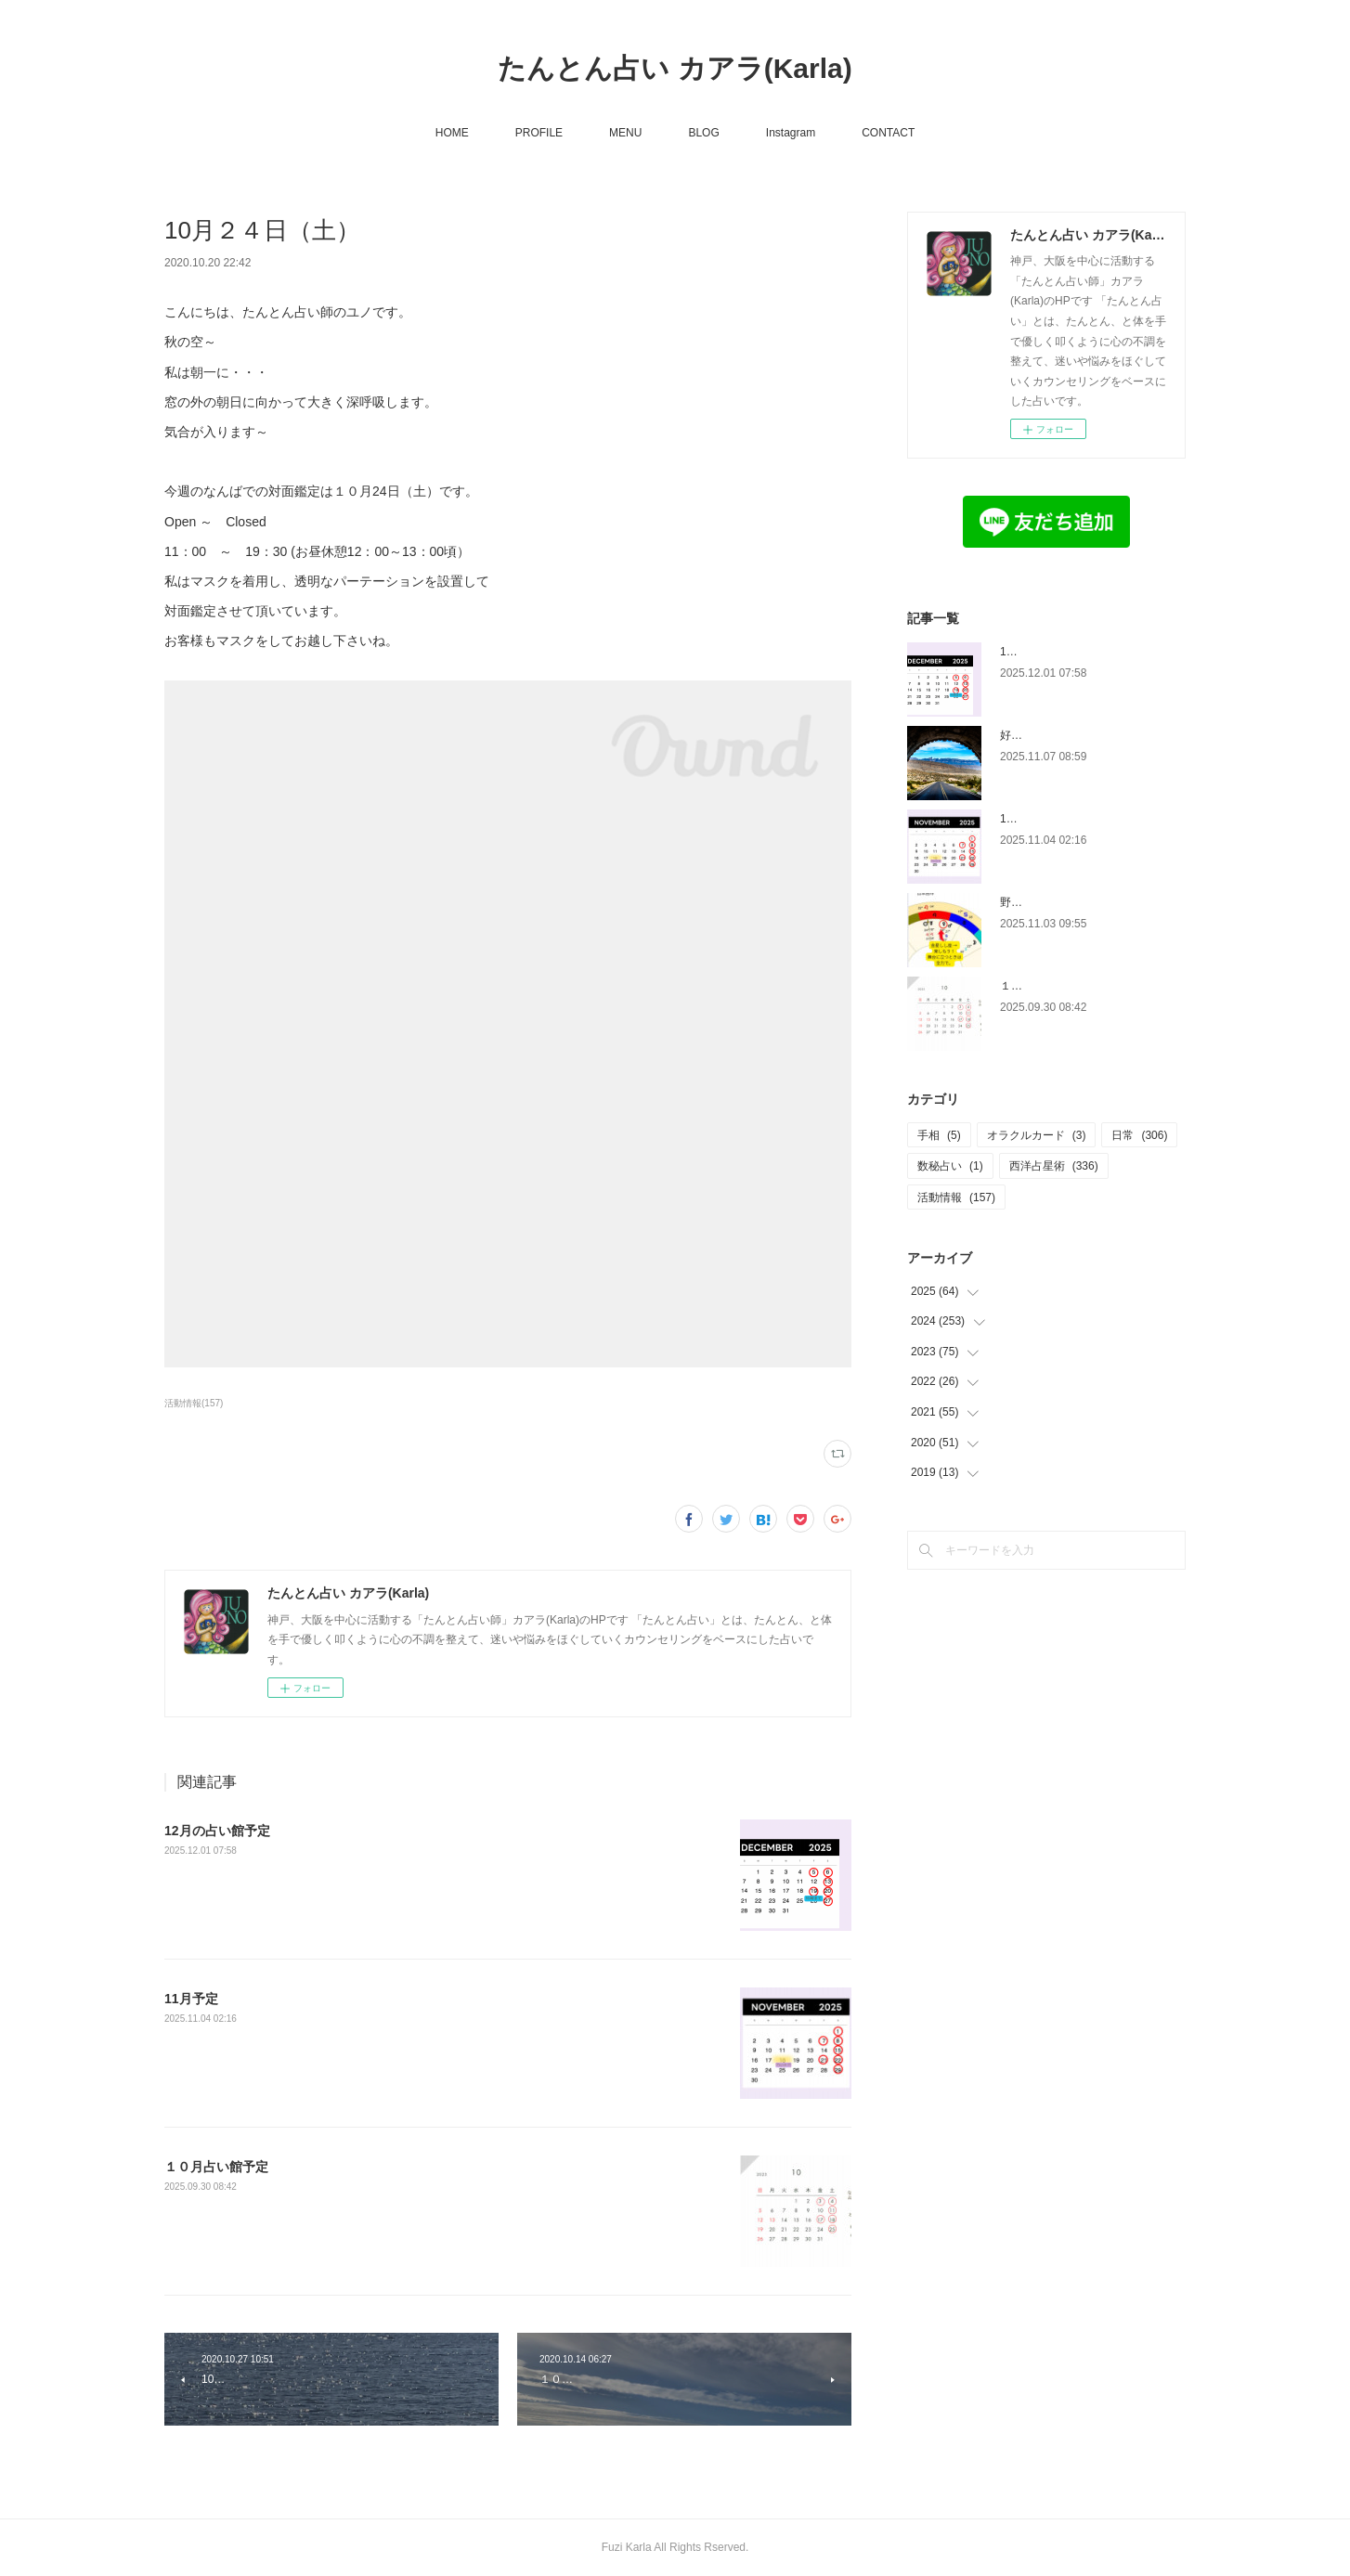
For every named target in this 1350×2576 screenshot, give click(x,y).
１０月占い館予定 (216, 2166)
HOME (452, 132)
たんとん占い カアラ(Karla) (674, 68)
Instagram (790, 132)
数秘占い (950, 1165)
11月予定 (191, 1998)
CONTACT (888, 132)
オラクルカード (1036, 1135)
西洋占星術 (1053, 1165)
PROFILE (539, 132)
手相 (939, 1135)
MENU (625, 132)
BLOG (703, 132)
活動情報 (956, 1197)
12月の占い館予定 (217, 1830)
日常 (1139, 1135)
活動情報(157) (193, 1403)
